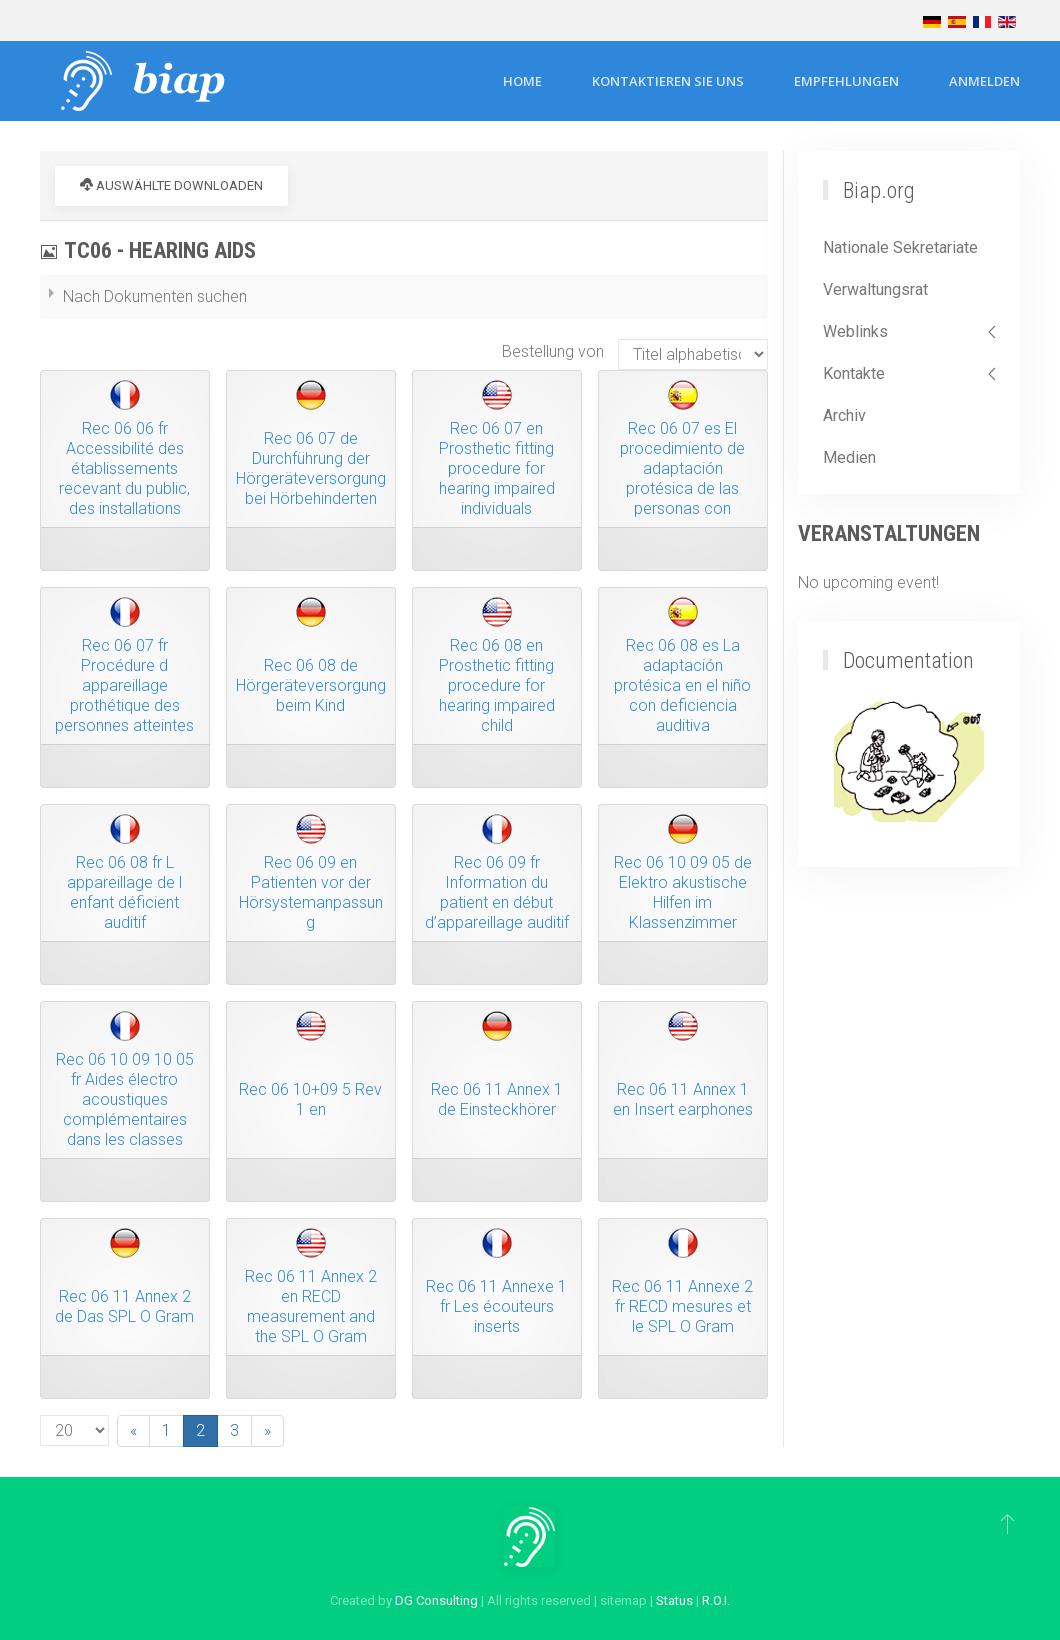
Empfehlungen (846, 81)
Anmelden (984, 81)
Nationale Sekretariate (900, 247)
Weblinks (855, 331)
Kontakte (854, 373)
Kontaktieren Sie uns (668, 81)
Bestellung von (553, 351)
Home (522, 81)
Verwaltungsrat (875, 289)
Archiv (844, 415)
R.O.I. (716, 1600)
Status (674, 1600)
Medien (849, 457)
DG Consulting (436, 1600)
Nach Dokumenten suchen (155, 296)
